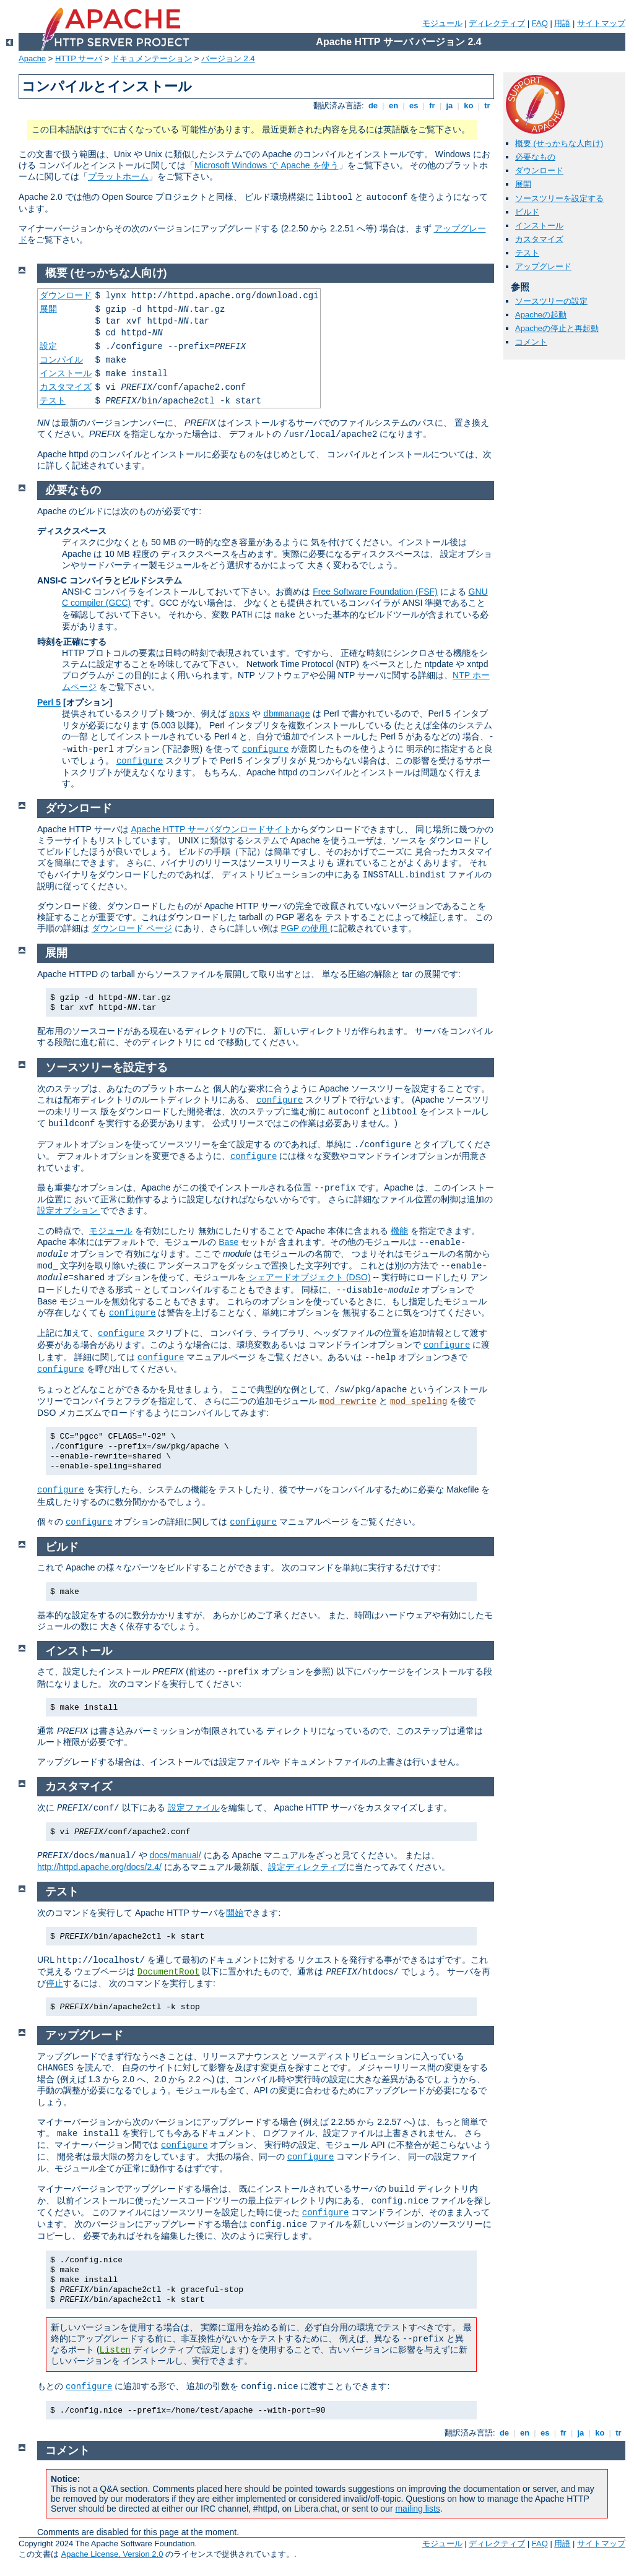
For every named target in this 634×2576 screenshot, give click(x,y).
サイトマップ (601, 23)
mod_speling (418, 1401)
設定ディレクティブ (307, 1867)
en (393, 105)
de (373, 105)
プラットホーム (118, 176)
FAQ (540, 23)
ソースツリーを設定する (559, 198)
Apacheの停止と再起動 (557, 328)
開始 (234, 1913)
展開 (523, 184)
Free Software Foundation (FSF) (375, 592)
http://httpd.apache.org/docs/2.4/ (99, 1867)
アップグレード (543, 266)
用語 (562, 23)
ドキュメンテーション (151, 58)
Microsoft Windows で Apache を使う (266, 165)
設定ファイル (194, 1807)
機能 (399, 1231)
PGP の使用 (305, 928)
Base (228, 1242)
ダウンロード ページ (132, 928)
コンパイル (61, 359)
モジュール (442, 23)
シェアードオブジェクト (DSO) (308, 1277)
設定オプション (68, 1210)
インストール (539, 225)
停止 (54, 1983)
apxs (239, 714)
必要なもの (535, 157)
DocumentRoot (168, 1972)
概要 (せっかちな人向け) (559, 143)
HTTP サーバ (78, 58)
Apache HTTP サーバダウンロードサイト (211, 829)
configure (265, 749)
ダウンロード (539, 170)
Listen (115, 2350)
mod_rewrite (347, 1401)
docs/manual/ (175, 1855)
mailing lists (417, 2509)
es (413, 105)
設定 (48, 346)
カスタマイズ (539, 239)
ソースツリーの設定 (551, 301)
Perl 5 (49, 702)
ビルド (527, 212)
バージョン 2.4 (228, 58)
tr (487, 105)
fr (432, 105)
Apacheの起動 (541, 314)
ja (449, 105)
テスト (527, 252)
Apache (32, 58)
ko (469, 105)
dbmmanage (286, 714)
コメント (531, 342)
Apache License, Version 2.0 (112, 2554)
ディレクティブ (497, 23)
